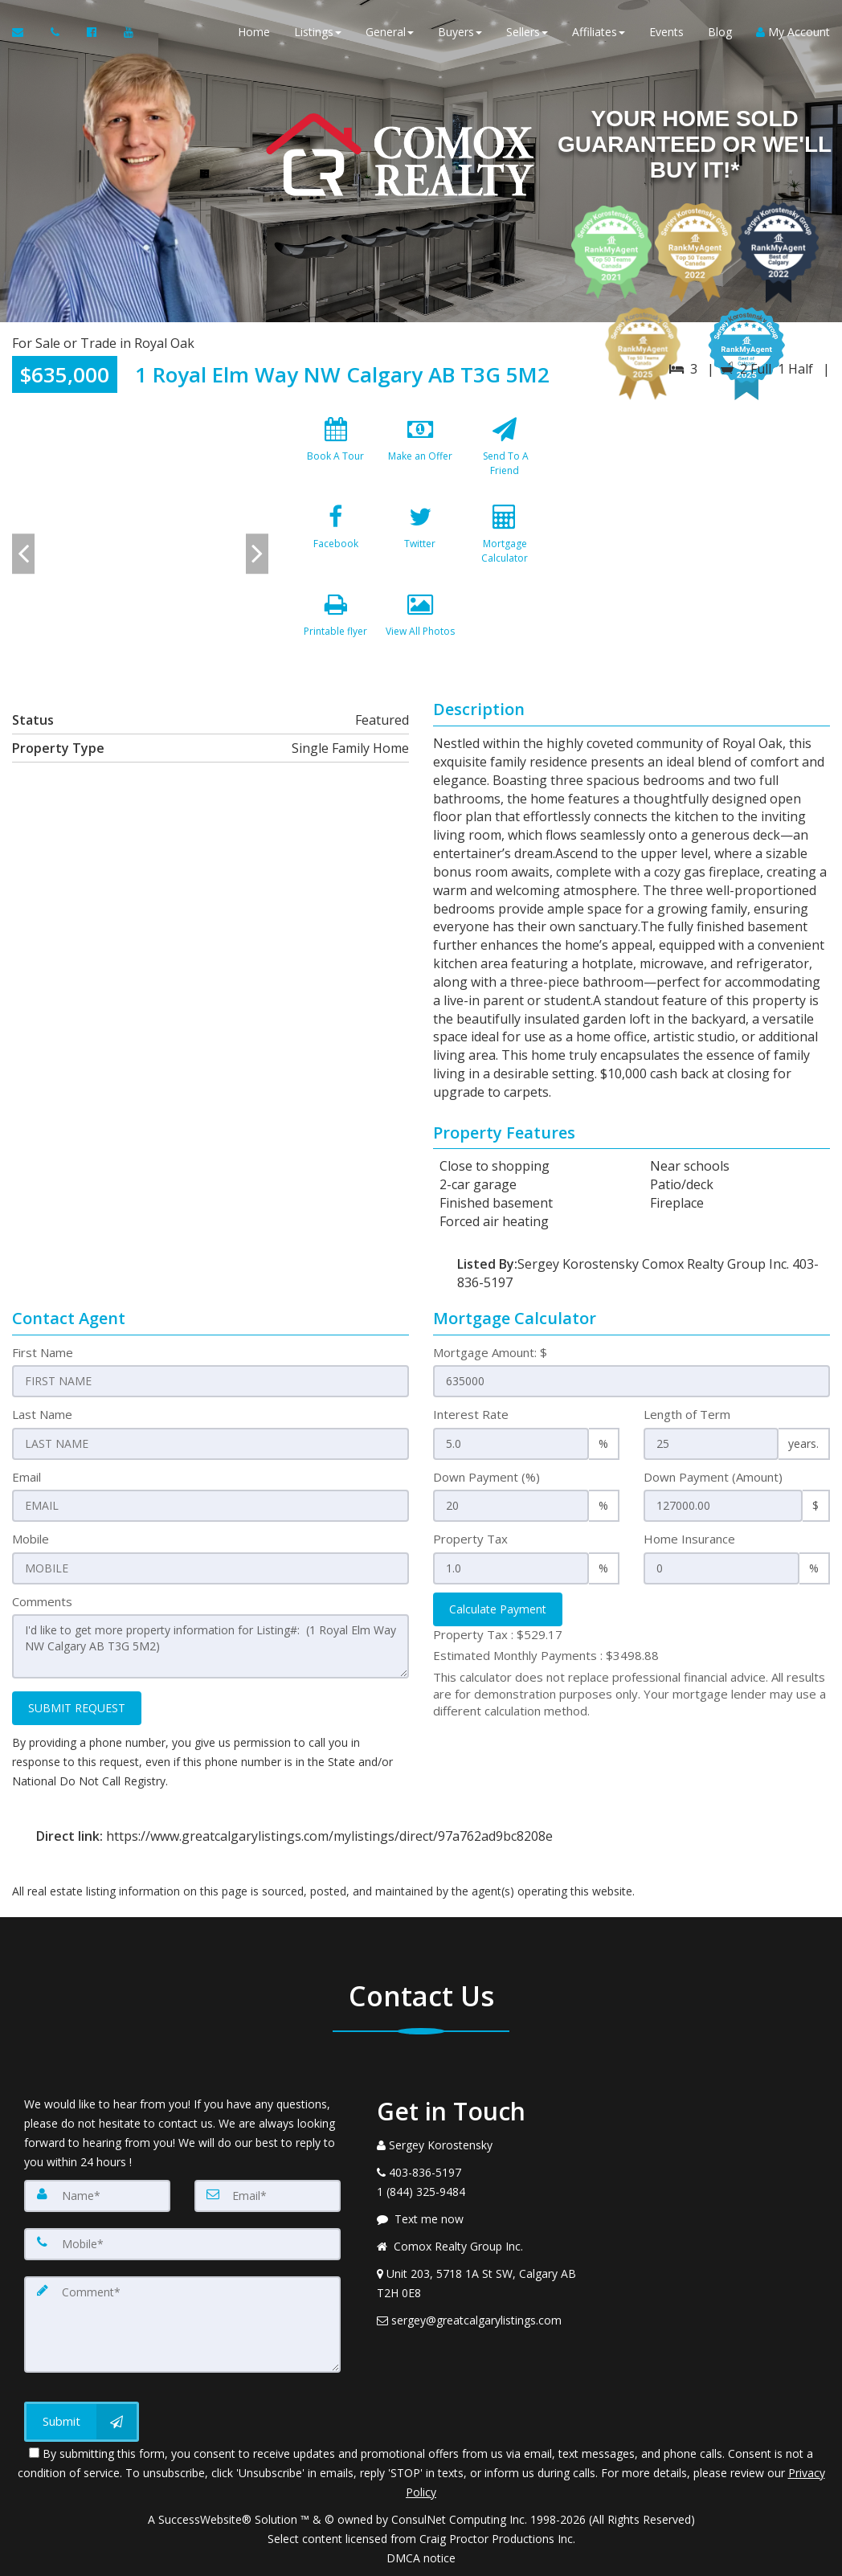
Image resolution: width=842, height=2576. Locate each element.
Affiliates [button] (598, 31)
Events (666, 31)
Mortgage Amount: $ (490, 1352)
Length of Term (687, 1414)
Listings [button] (317, 31)
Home (254, 31)
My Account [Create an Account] (793, 31)
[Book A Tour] (335, 453)
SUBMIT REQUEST (76, 1707)
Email (26, 1477)
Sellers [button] (527, 31)
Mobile (30, 1539)
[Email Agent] (25, 32)
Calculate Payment (497, 1609)
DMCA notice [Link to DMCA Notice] (421, 2558)
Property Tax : (497, 1634)
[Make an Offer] (420, 453)
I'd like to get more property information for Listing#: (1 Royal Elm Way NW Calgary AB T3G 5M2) (210, 1646)
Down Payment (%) (486, 1477)
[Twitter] (420, 541)
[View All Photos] (420, 628)
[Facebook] (335, 541)
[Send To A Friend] (504, 453)
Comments (42, 1601)
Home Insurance (689, 1539)
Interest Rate (471, 1414)
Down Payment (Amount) (713, 1477)
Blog (720, 31)
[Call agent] (57, 32)
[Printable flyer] (335, 628)
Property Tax (470, 1539)
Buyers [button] (460, 31)
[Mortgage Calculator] (504, 541)
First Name (42, 1352)
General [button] (390, 31)
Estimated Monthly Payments (546, 1655)
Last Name (42, 1414)
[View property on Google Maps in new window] (701, 529)
